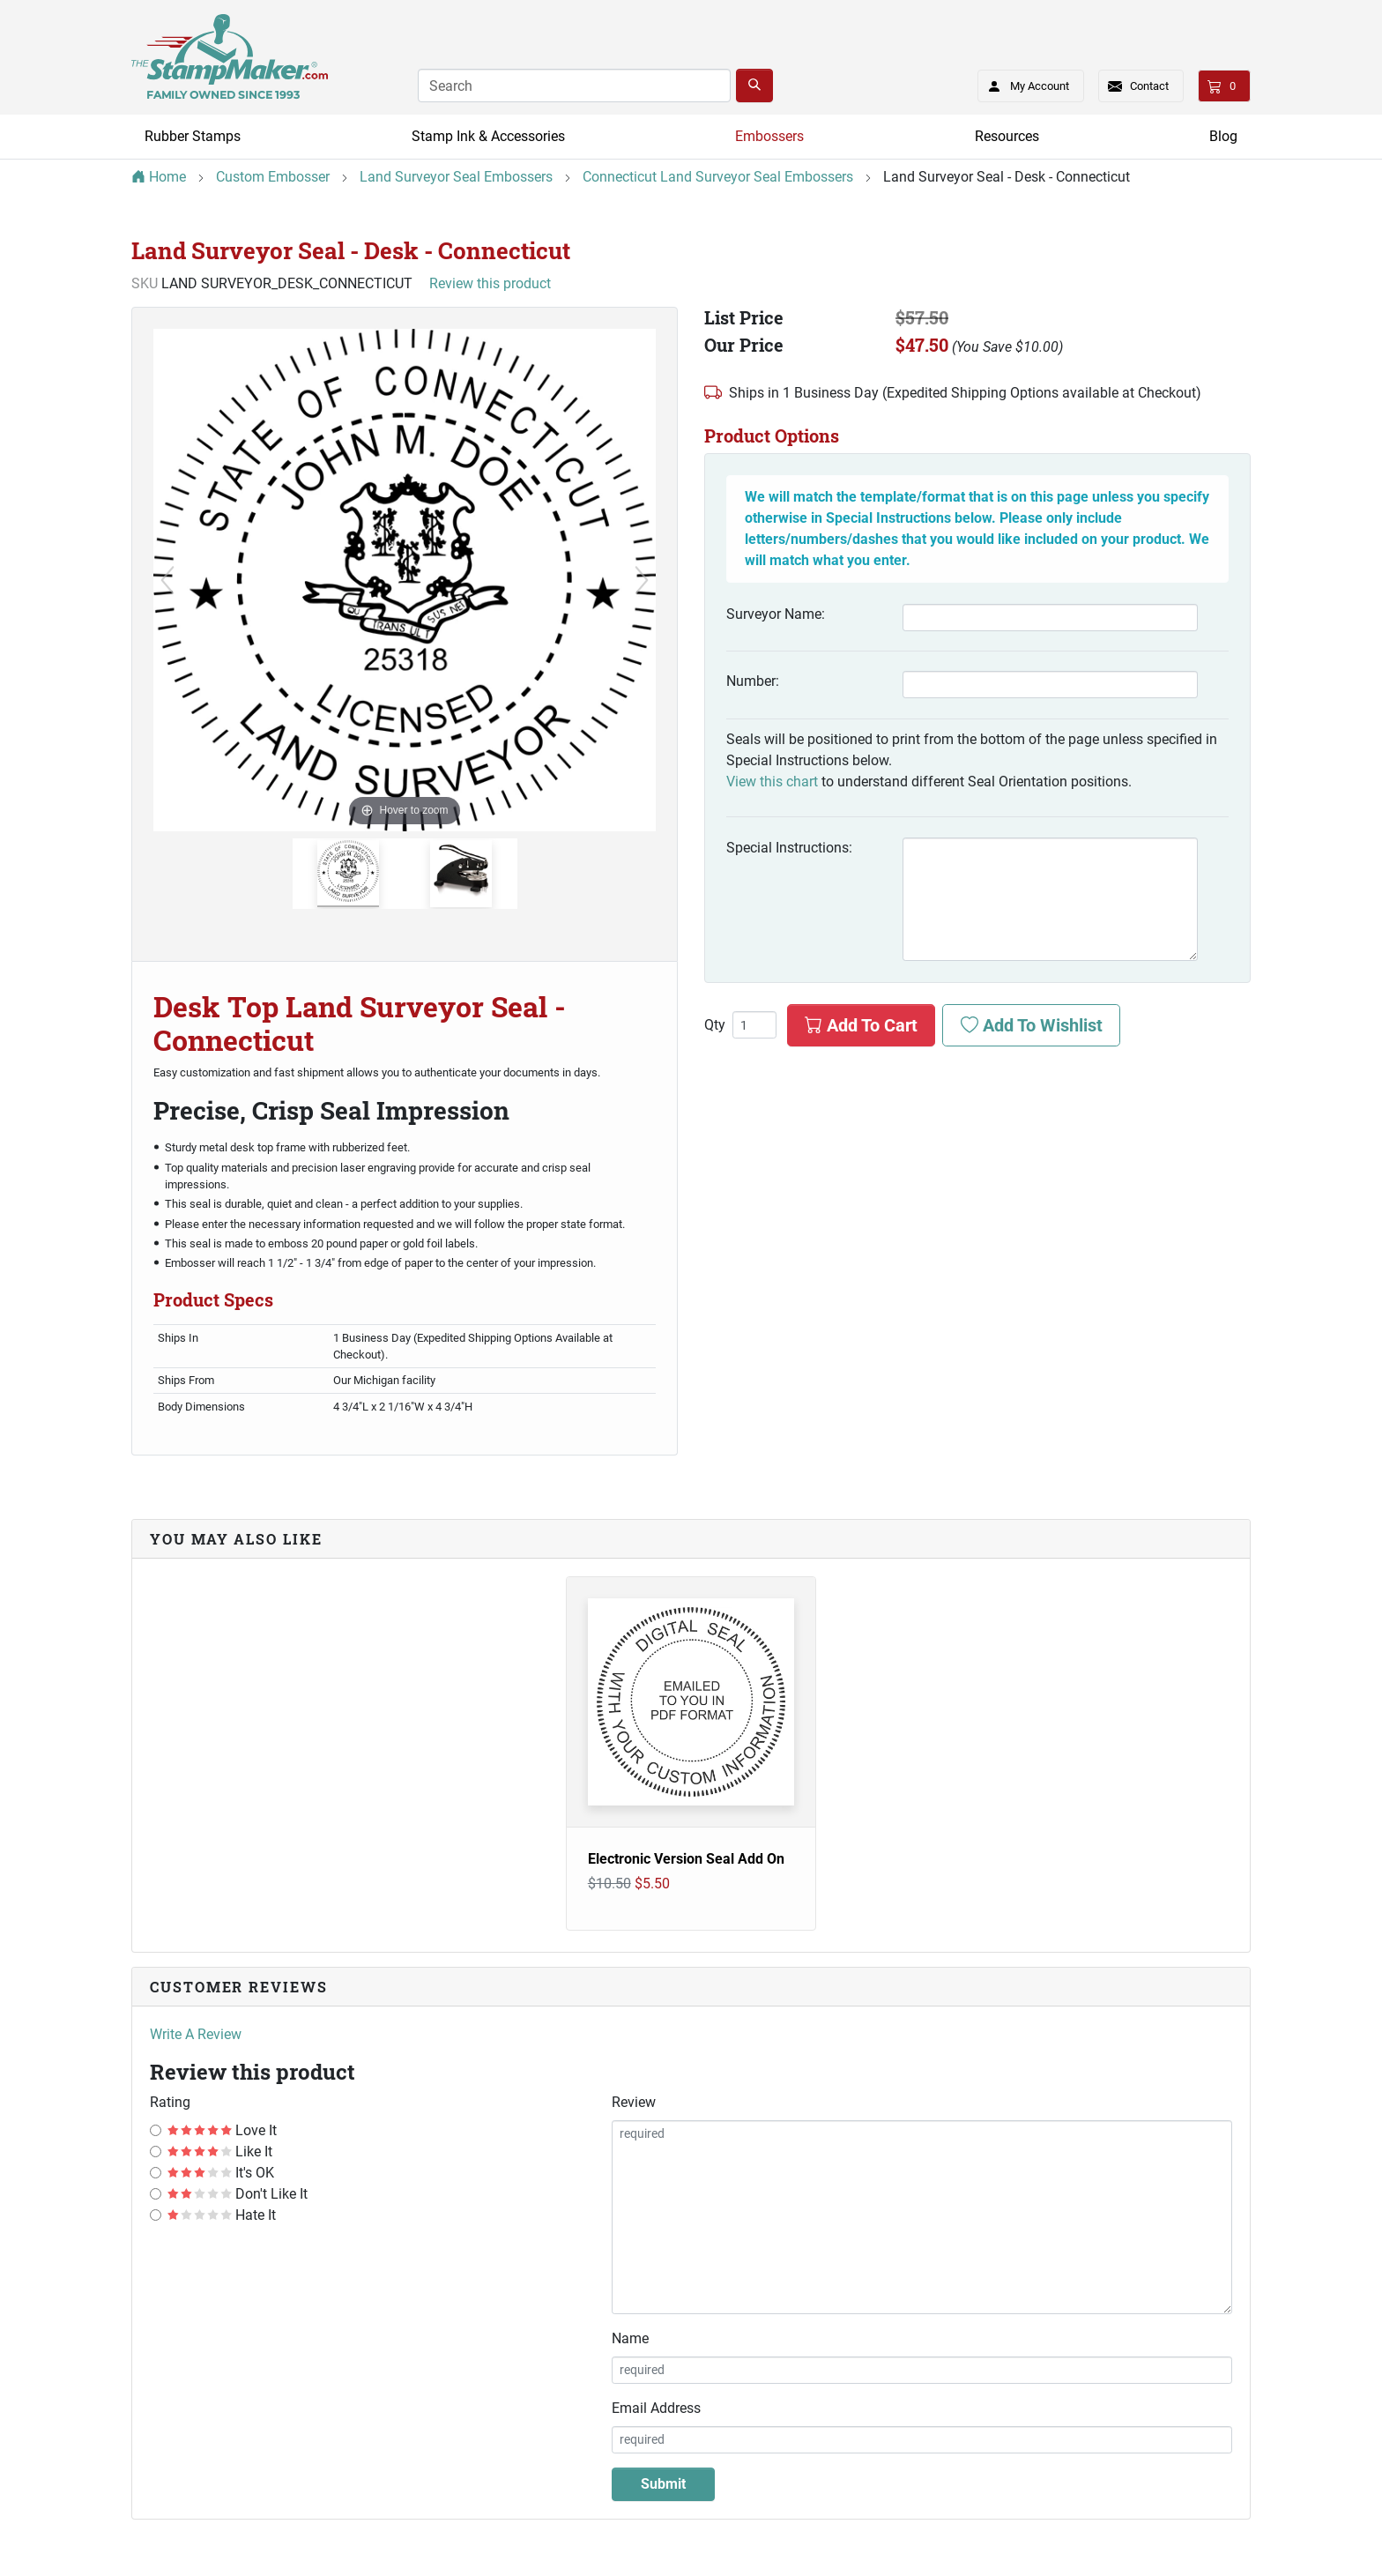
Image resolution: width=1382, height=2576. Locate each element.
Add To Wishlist (1032, 1025)
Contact (1149, 86)
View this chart (772, 781)
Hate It (221, 2215)
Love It (222, 2130)
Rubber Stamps (193, 136)
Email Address (656, 2408)
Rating (170, 2102)
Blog (1223, 136)
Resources (1007, 136)
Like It (219, 2151)
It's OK (220, 2172)
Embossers (769, 136)
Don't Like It (237, 2193)
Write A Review (195, 2034)
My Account (1022, 83)
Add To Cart (861, 1025)
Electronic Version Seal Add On (686, 1858)
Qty (714, 1025)
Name (630, 2338)
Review (634, 2102)
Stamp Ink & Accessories (488, 136)
